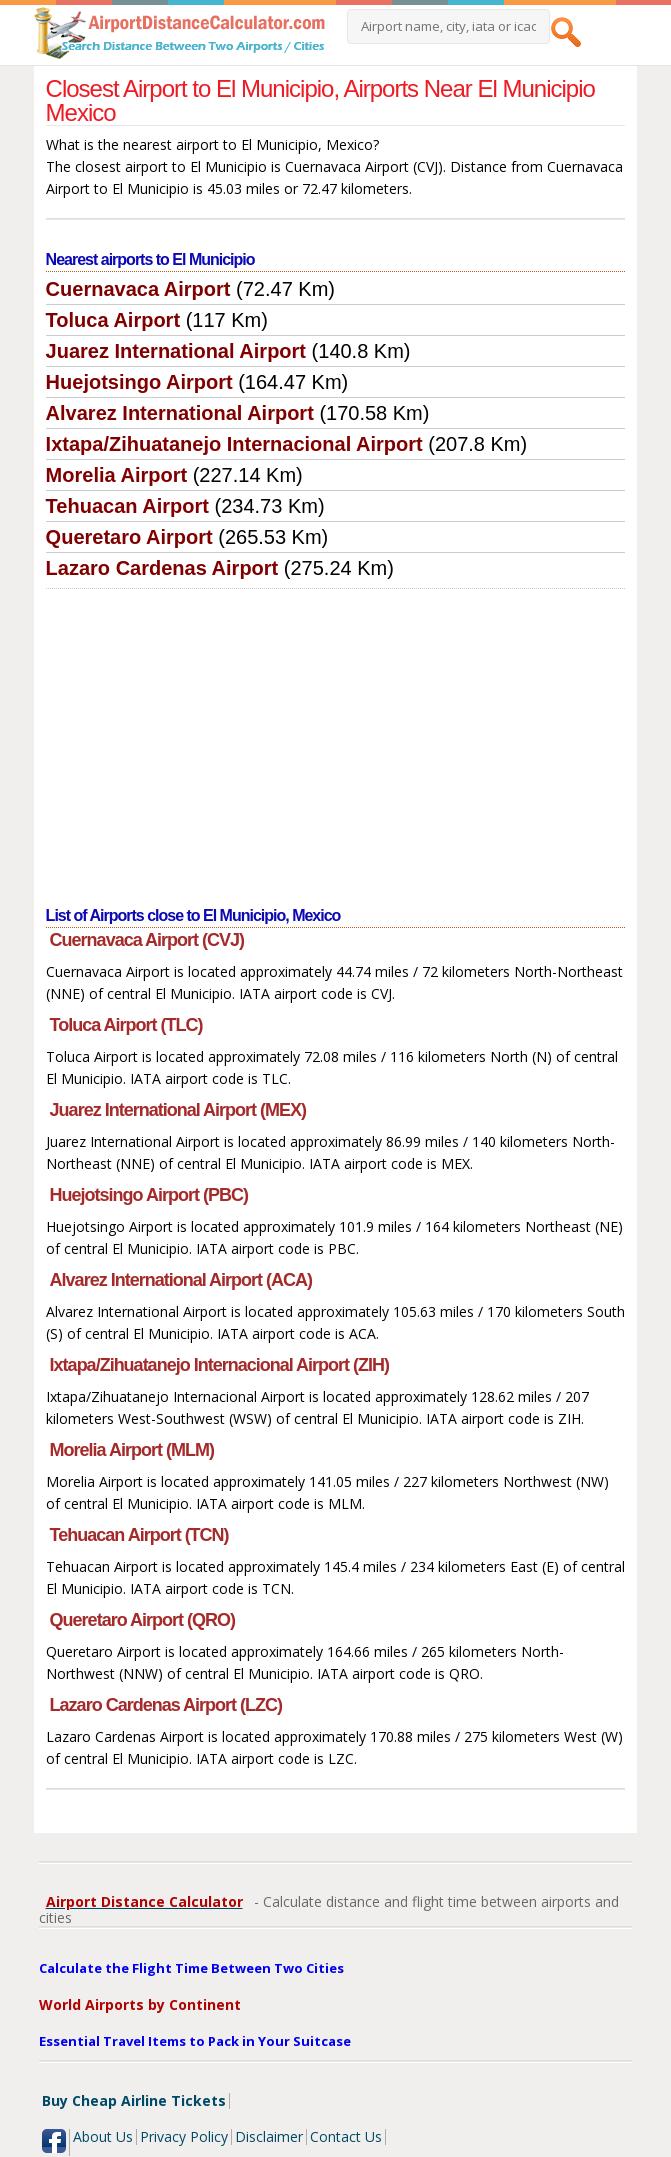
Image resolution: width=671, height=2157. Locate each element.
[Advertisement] (336, 739)
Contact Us (346, 2136)
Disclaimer (269, 2136)
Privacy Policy (184, 2136)
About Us (103, 2136)
